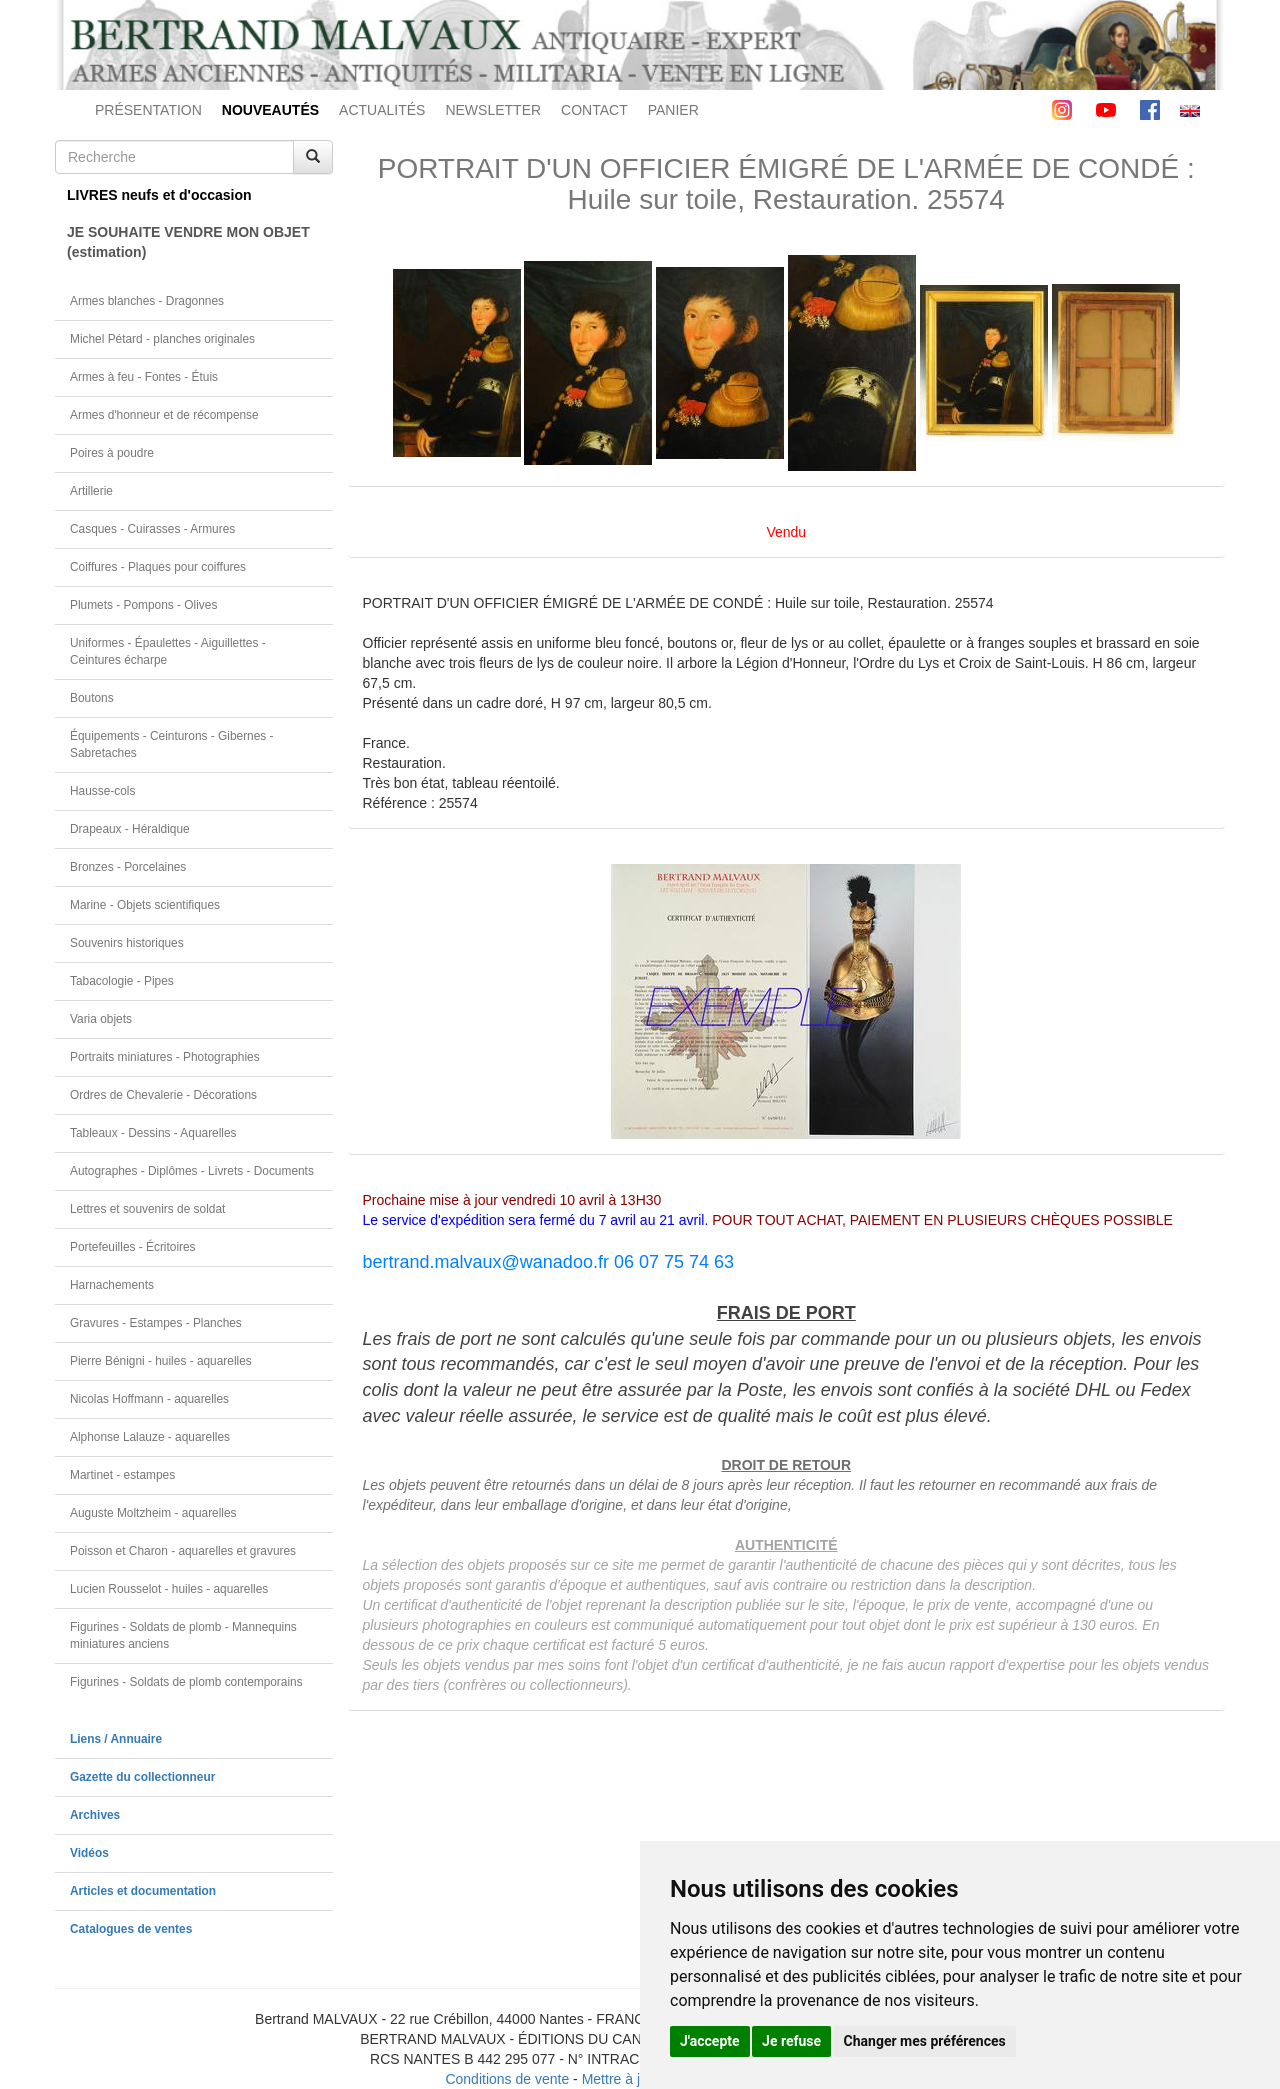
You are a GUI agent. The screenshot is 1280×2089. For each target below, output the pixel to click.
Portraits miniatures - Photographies (165, 1057)
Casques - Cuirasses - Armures (152, 529)
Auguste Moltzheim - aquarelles (153, 1513)
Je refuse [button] (791, 2041)
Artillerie (91, 491)
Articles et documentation (143, 1891)
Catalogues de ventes (131, 1929)
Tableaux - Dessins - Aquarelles (153, 1133)
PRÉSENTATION (148, 110)
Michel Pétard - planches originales (162, 339)
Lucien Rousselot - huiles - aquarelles (169, 1589)
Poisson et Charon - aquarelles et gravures (183, 1551)
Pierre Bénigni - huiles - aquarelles (161, 1361)
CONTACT (594, 110)
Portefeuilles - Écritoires (133, 1247)
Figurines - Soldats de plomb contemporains (186, 1682)
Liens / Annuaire (116, 1739)
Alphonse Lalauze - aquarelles (150, 1437)
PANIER (673, 110)
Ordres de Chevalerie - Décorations (163, 1095)
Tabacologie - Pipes (122, 981)
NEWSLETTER (493, 110)
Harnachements (112, 1285)
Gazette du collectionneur (142, 1777)
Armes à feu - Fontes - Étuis (144, 377)
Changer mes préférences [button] (925, 2041)
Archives (95, 1815)
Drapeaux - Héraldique (130, 829)
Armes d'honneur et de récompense (164, 415)
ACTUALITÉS (382, 110)
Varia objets (101, 1019)
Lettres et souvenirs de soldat (147, 1209)
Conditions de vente (507, 2079)
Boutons (92, 698)
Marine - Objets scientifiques (145, 905)
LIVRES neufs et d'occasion (159, 195)
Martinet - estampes (122, 1475)
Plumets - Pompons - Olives (143, 605)
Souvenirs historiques (127, 943)
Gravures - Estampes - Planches (156, 1323)
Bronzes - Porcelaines (128, 867)
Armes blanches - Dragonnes (147, 301)
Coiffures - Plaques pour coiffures (158, 567)
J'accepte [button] (710, 2041)
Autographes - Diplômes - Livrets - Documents (192, 1171)
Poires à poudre (112, 453)
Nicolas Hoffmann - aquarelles (149, 1399)
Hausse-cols (102, 791)
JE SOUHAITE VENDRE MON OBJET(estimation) (188, 242)
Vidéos (89, 1853)
